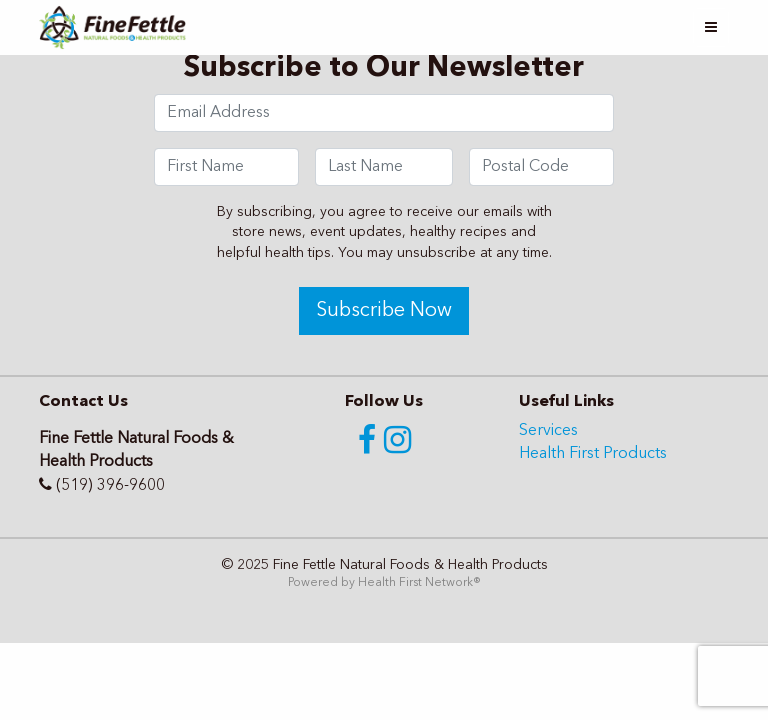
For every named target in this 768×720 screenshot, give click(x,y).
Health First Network (415, 583)
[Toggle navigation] (711, 27)
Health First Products (593, 454)
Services (548, 431)
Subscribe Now (384, 311)
